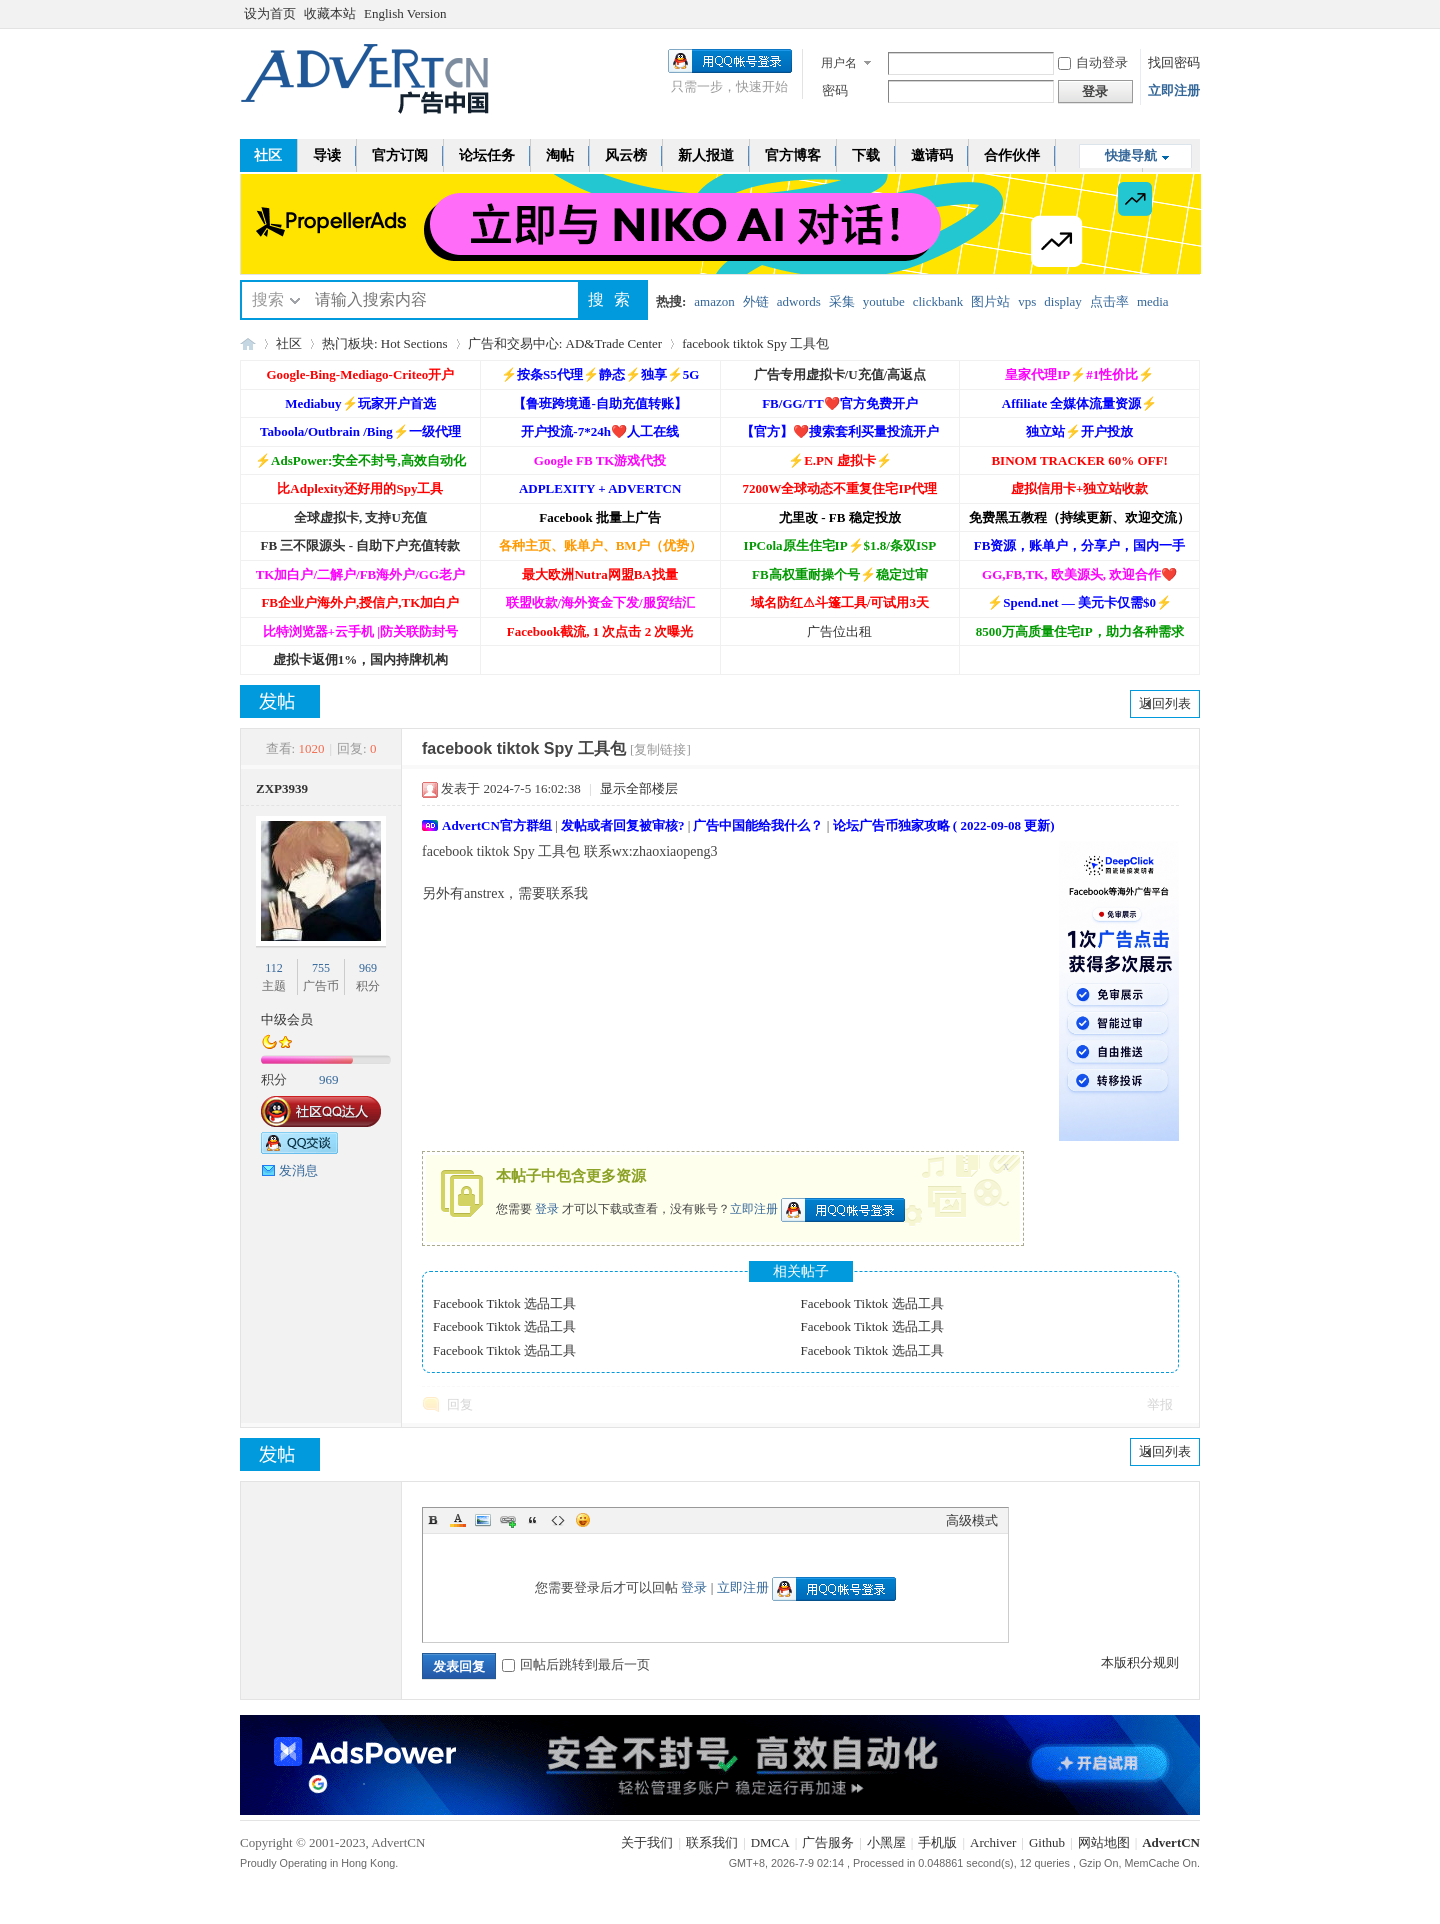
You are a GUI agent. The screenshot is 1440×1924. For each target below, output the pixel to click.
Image (483, 1520)
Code (558, 1520)
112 (274, 968)
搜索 (268, 299)
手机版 (937, 1842)
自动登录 (1093, 62)
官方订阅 (400, 155)
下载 (866, 155)
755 (321, 968)
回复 (460, 1404)
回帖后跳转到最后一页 (576, 1664)
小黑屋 (886, 1842)
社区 (268, 155)
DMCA (770, 1842)
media (1153, 301)
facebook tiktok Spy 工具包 (755, 343)
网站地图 (1104, 1842)
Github (1047, 1842)
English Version (405, 13)
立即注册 (1174, 90)
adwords (799, 301)
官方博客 (793, 155)
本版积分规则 (1140, 1662)
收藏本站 (330, 13)
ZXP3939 (282, 788)
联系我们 (712, 1842)
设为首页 (270, 13)
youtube (884, 301)
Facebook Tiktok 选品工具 (504, 1303)
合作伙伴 (1012, 155)
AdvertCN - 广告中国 (248, 343)
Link (508, 1520)
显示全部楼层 (639, 788)
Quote (533, 1520)
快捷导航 (1131, 155)
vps (1027, 301)
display (1063, 301)
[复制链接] (660, 749)
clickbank (938, 301)
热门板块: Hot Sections (385, 343)
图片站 (990, 301)
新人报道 (706, 155)
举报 (1160, 1404)
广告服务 (828, 1842)
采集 (842, 301)
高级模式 (972, 1520)
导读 (327, 155)
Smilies (583, 1520)
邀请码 (932, 155)
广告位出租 (839, 631)
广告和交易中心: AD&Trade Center (565, 343)
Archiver (993, 1842)
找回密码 (1174, 62)
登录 (547, 1208)
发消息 (298, 1170)
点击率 (1109, 301)
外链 (756, 301)
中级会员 (287, 1019)
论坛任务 (487, 155)
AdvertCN (1171, 1842)
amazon (714, 301)
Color (458, 1520)
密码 (835, 90)
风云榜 (626, 155)
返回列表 (1165, 703)
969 (368, 968)
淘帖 (560, 155)
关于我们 (647, 1842)
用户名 (839, 63)
